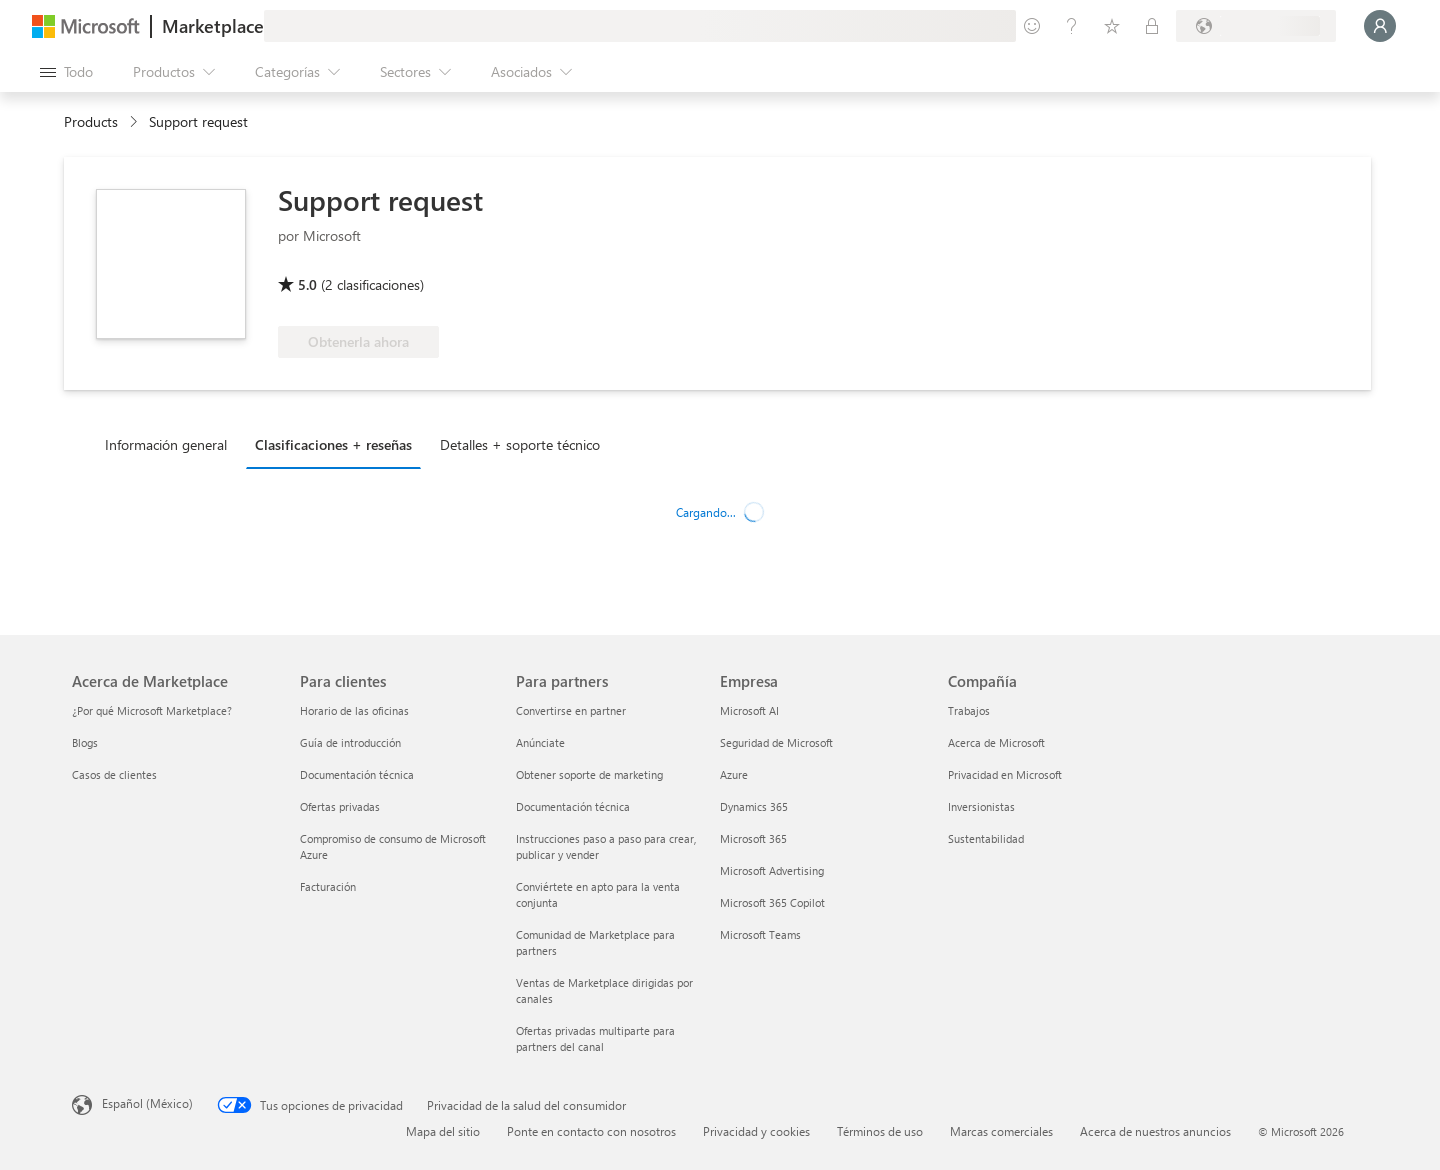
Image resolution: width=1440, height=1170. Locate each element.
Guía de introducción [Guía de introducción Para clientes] (350, 742)
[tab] (171, 444)
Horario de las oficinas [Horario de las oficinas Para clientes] (354, 710)
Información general (166, 444)
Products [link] (91, 121)
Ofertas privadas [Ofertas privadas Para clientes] (340, 806)
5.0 (307, 284)
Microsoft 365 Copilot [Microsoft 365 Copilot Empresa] (772, 902)
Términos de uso (880, 1131)
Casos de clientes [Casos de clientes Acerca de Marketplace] (114, 774)
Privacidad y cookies (756, 1131)
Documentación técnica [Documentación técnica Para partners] (573, 806)
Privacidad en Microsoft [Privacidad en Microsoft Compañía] (1005, 774)
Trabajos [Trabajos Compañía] (969, 710)
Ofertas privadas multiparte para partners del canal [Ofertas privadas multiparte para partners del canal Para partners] (595, 1038)
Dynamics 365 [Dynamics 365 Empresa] (754, 806)
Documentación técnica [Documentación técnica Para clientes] (357, 774)
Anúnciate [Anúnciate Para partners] (540, 742)
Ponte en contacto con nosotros (591, 1131)
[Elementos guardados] (1112, 26)
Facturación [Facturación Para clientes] (328, 886)
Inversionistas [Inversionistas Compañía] (981, 806)
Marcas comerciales (1001, 1131)
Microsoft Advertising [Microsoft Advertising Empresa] (772, 870)
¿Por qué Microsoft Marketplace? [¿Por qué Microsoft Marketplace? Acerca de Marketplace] (152, 710)
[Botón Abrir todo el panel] (66, 72)
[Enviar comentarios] (1032, 26)
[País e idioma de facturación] (1256, 26)
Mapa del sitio (443, 1131)
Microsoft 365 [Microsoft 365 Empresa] (753, 838)
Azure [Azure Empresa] (734, 774)
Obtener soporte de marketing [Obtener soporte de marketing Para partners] (589, 774)
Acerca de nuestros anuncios (1155, 1131)
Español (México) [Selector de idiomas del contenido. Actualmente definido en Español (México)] (147, 1103)
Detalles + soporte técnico (520, 444)
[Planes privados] (1152, 26)
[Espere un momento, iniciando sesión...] (1380, 26)
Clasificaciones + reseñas (333, 444)
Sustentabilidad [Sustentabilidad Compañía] (986, 838)
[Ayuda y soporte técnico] (1072, 26)
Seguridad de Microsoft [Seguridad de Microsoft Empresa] (776, 742)
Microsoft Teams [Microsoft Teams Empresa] (760, 934)
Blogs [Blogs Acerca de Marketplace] (85, 742)
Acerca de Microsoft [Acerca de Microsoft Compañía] (996, 742)
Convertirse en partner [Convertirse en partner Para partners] (571, 710)
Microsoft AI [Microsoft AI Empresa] (749, 710)
